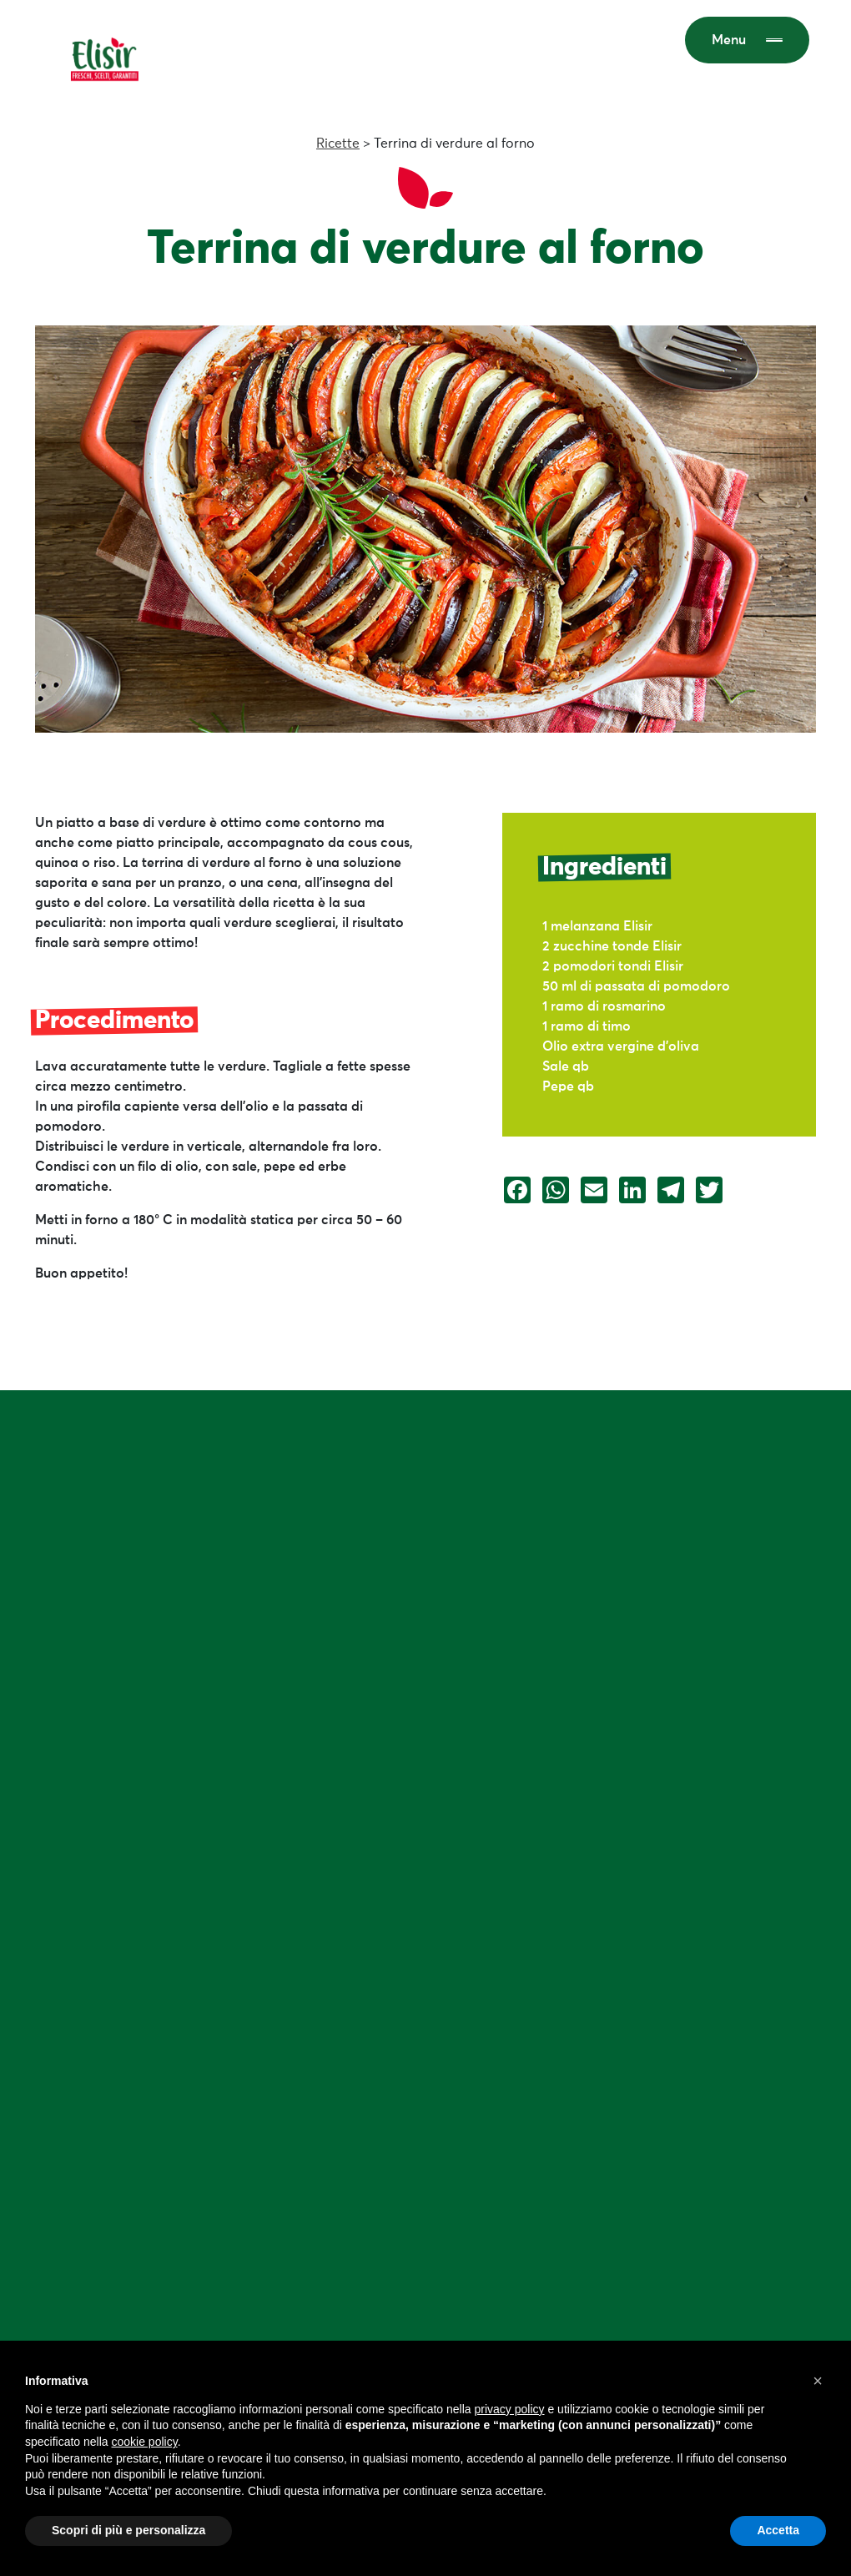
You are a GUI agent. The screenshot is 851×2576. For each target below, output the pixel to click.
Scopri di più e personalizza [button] (128, 2530)
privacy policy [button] (510, 2409)
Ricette (338, 143)
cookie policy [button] (145, 2441)
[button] (817, 2380)
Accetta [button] (778, 2530)
